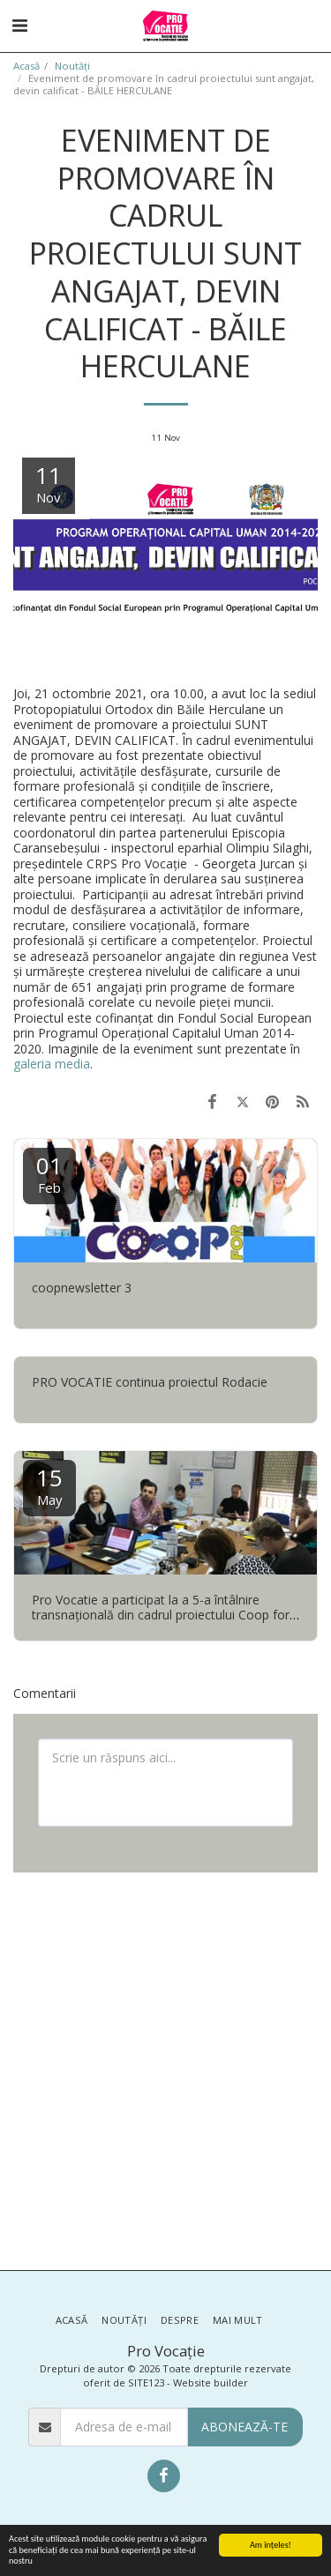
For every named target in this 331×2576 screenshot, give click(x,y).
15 (49, 1485)
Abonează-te (244, 2426)
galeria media (51, 1063)
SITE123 (146, 2382)
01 (49, 1173)
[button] (19, 25)
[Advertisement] (165, 2069)
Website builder (210, 2382)
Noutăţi (72, 65)
